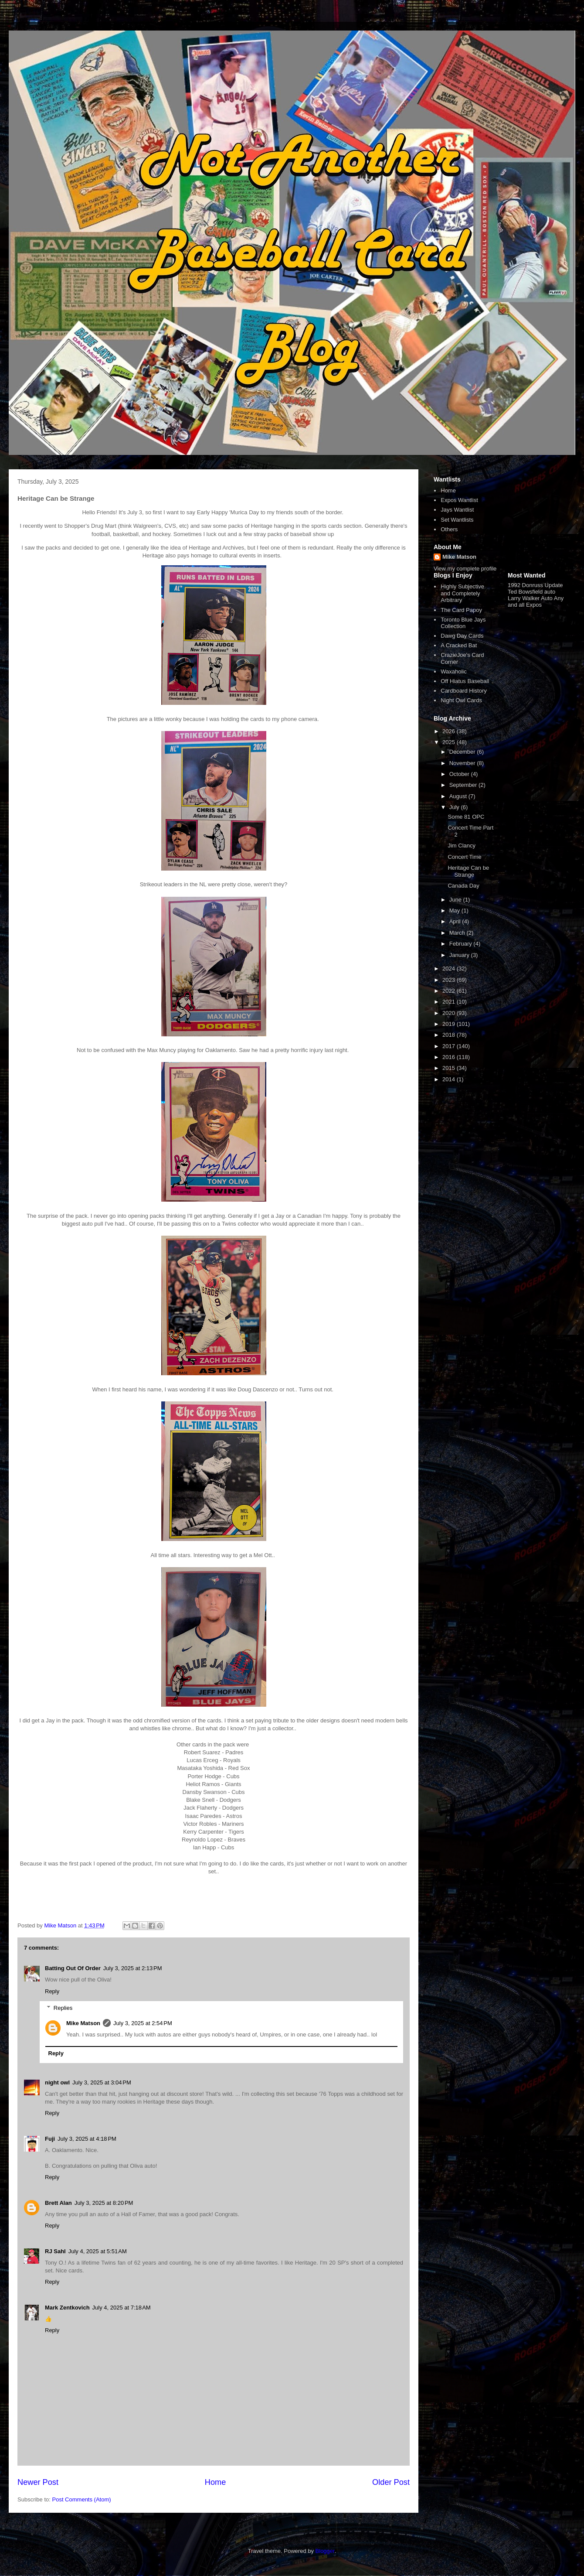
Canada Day (463, 885)
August (459, 796)
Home (215, 2482)
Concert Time (464, 857)
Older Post (391, 2482)
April (455, 921)
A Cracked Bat (459, 645)
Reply (52, 1991)
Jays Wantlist (457, 509)
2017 (449, 1046)
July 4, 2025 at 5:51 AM (97, 2251)
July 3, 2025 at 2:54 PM (142, 2023)
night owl (57, 2082)
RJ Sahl (55, 2251)
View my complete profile (465, 568)
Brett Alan (58, 2203)
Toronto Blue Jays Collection (463, 623)
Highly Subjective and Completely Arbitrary (462, 593)
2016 (449, 1057)
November (463, 763)
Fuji (50, 2138)
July (455, 807)
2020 (449, 1013)
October (460, 774)
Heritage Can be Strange (468, 871)
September (464, 785)
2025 (449, 742)
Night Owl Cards (461, 700)
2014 (449, 1079)
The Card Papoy (461, 610)
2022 (449, 990)
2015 (449, 1068)
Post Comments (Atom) (81, 2499)
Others (449, 529)
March (458, 932)
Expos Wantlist (459, 500)
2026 (449, 731)
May (455, 910)
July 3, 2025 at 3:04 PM (101, 2082)
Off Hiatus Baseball (465, 681)
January (460, 955)
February (461, 943)
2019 (449, 1024)
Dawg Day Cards (462, 635)
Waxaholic (453, 671)
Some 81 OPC (466, 816)
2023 (449, 980)
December (463, 751)
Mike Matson (83, 2023)
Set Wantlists (457, 519)
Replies (63, 2008)
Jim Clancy (461, 845)
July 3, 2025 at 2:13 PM (132, 1968)
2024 (449, 968)
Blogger (325, 2551)
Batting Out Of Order (73, 1968)
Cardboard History (464, 690)
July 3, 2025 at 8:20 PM (104, 2203)
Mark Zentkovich (67, 2307)
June (456, 899)
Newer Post (37, 2482)
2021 (449, 1001)
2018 (449, 1035)
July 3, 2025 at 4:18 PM (87, 2138)
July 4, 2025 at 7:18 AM (121, 2307)
